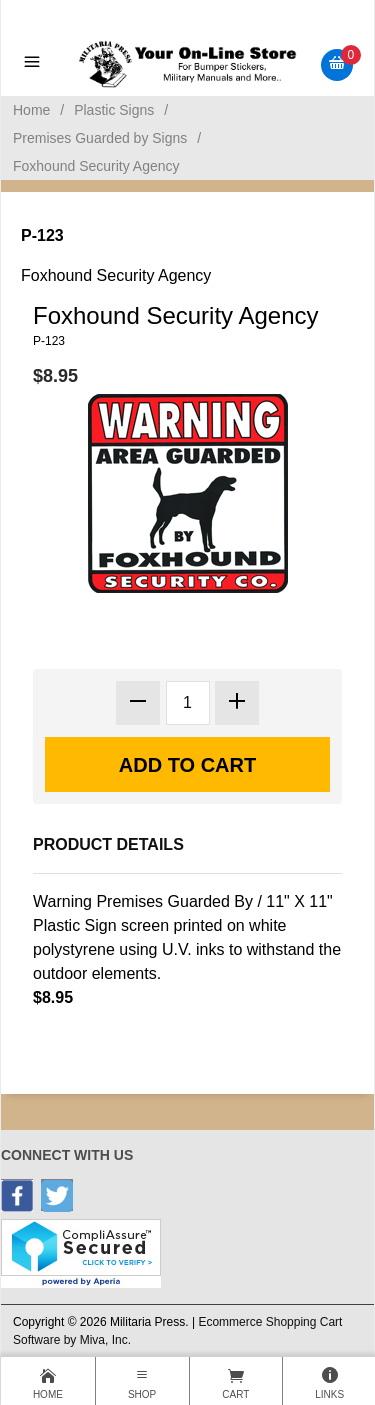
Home (31, 110)
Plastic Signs (114, 110)
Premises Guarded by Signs (100, 138)
